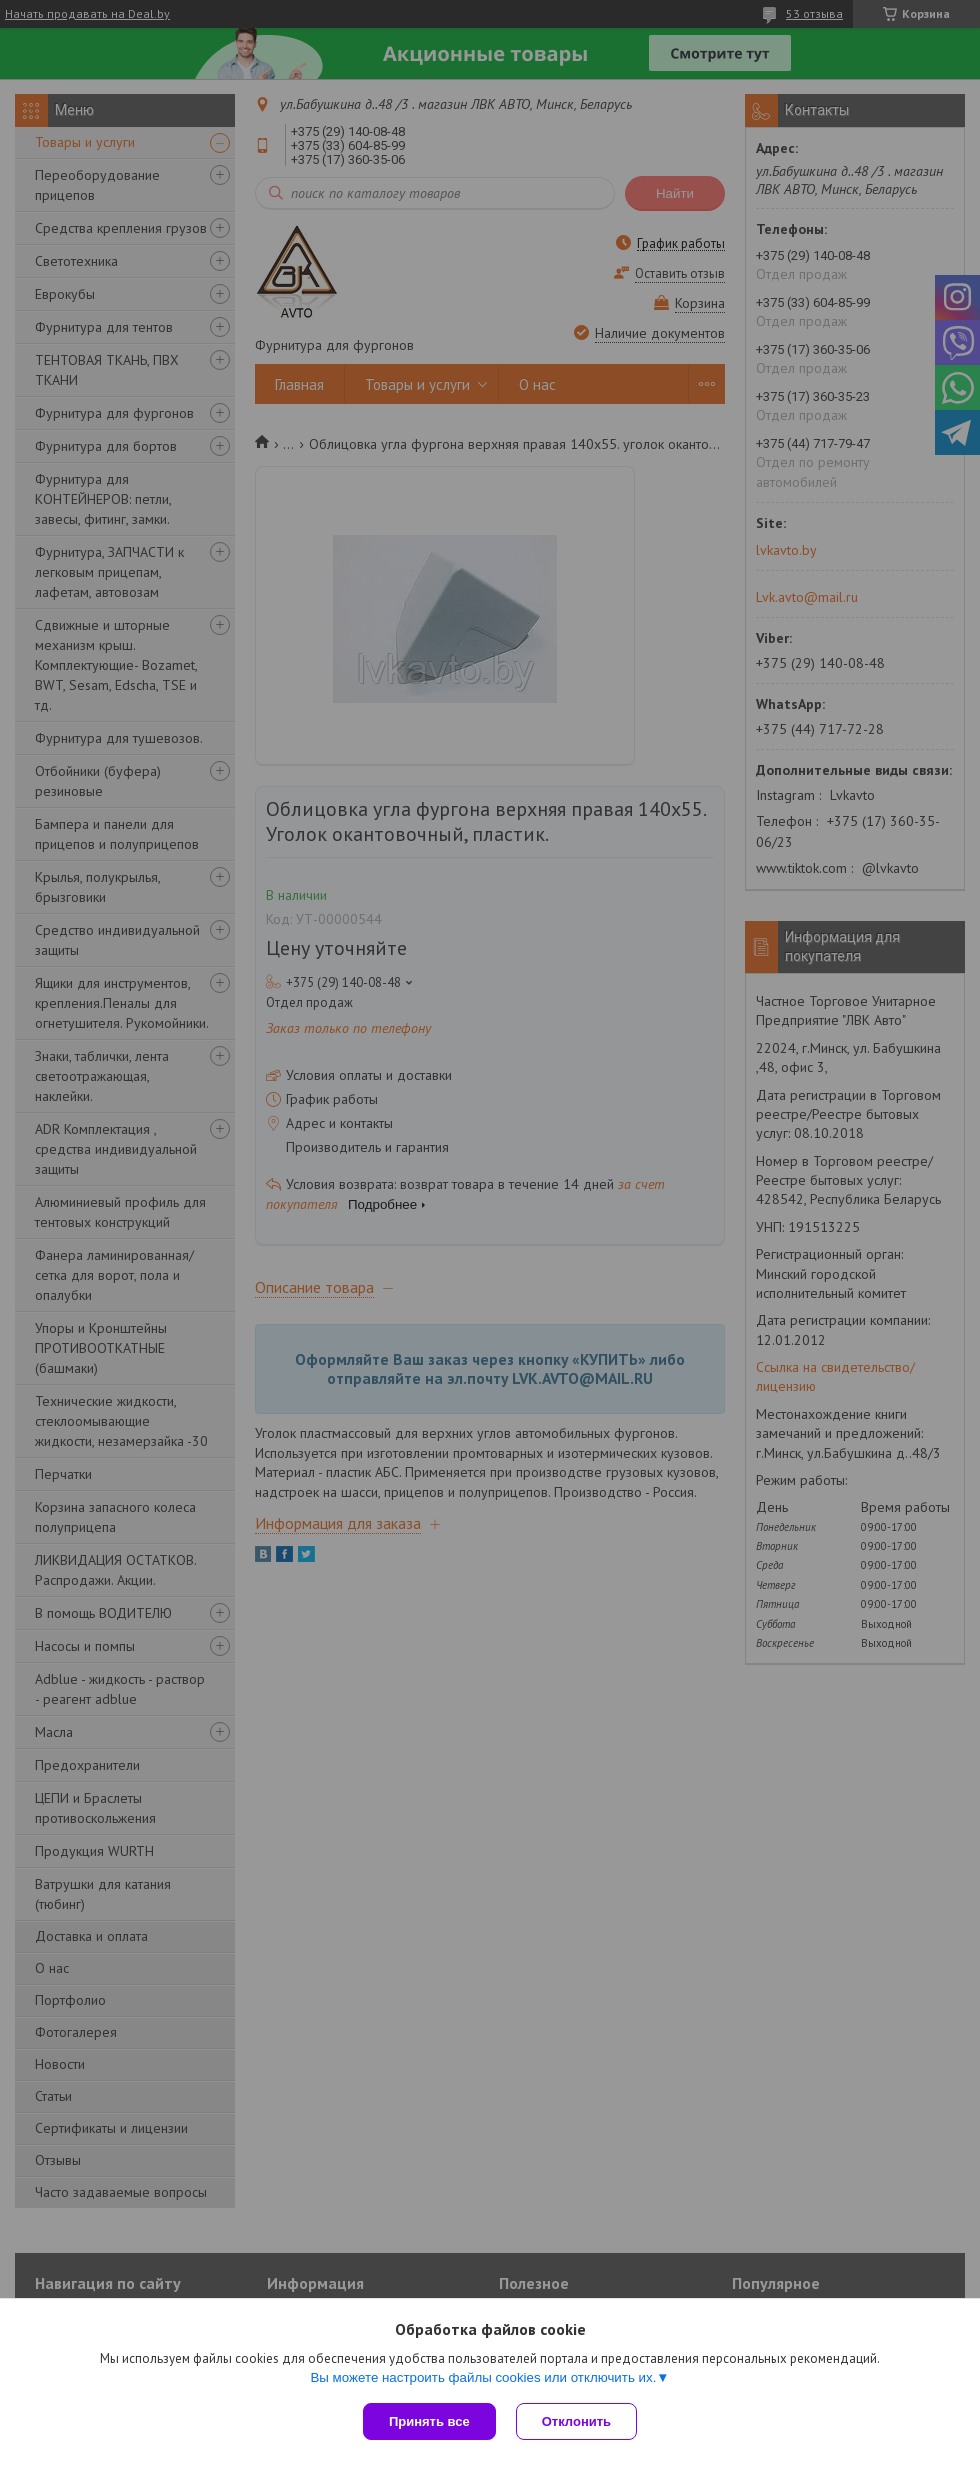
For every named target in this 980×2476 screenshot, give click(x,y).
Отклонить (576, 2421)
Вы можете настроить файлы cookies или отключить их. (483, 2377)
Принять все (429, 2421)
